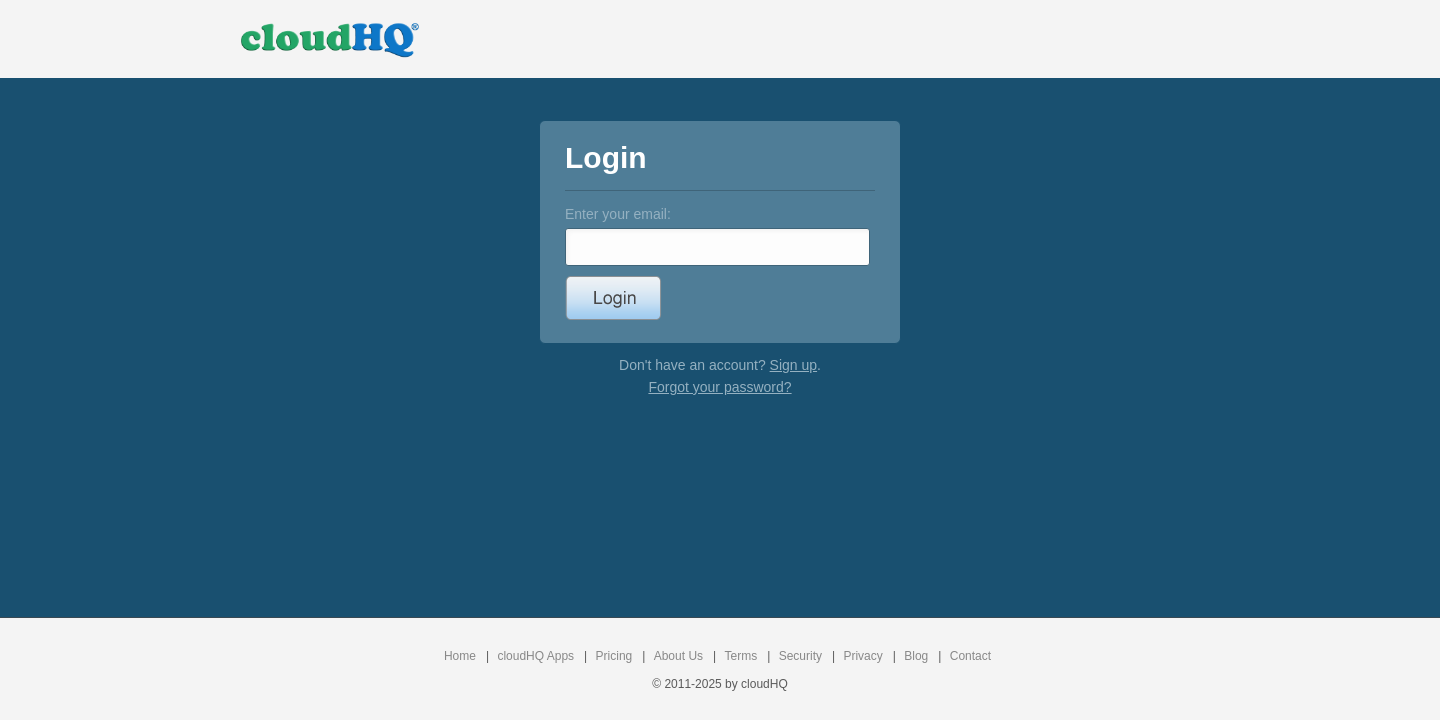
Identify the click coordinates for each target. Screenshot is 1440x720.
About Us (678, 656)
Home (460, 656)
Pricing (614, 656)
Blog (916, 656)
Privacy (862, 656)
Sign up (793, 365)
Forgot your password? (719, 387)
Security (800, 656)
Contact (970, 656)
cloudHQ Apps (535, 656)
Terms (741, 656)
